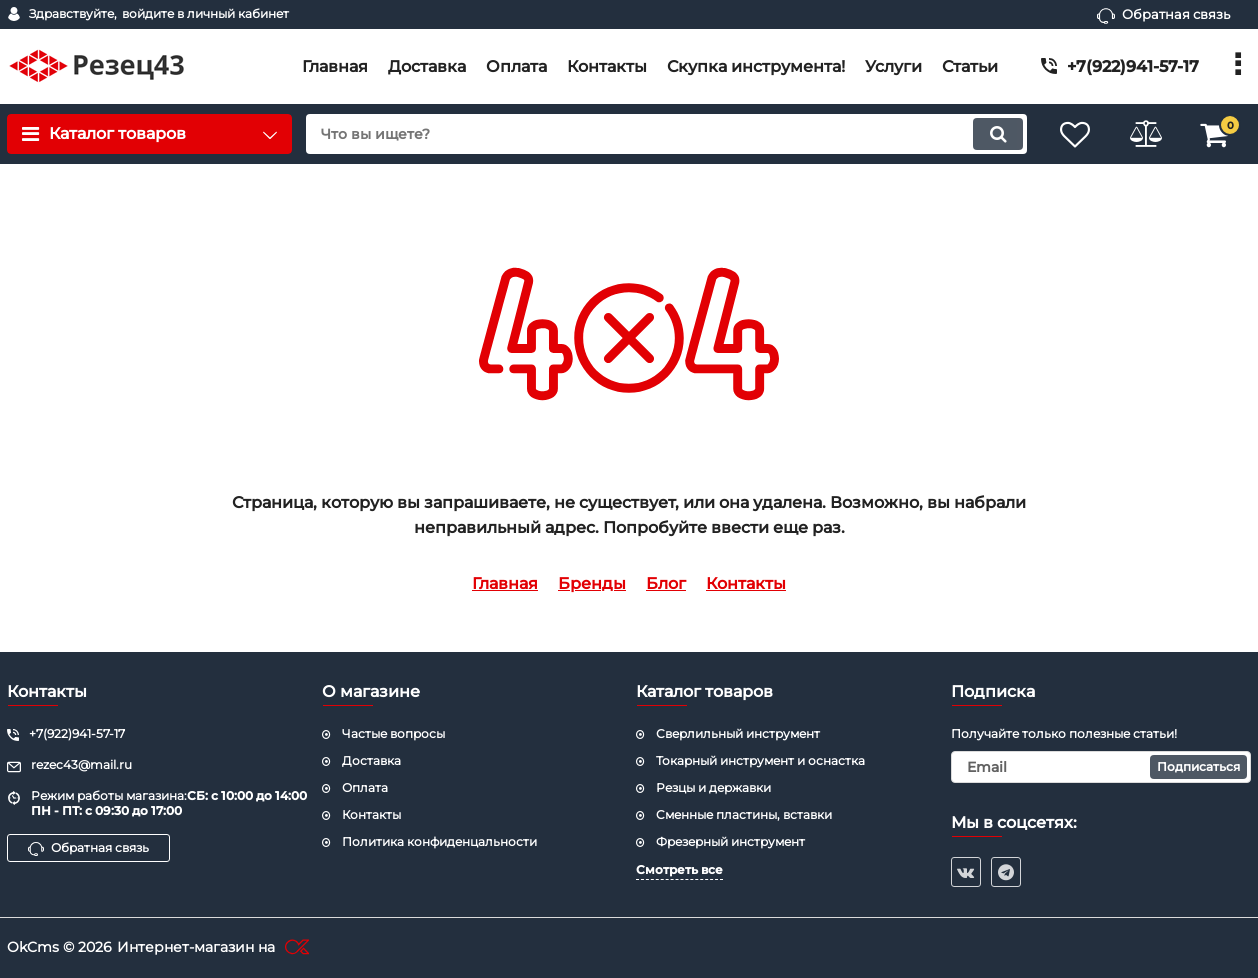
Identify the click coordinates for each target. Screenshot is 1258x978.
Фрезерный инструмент (730, 841)
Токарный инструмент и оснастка (760, 760)
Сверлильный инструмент (738, 733)
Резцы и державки (713, 787)
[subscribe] (1101, 767)
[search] (666, 134)
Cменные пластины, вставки (744, 814)
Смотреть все (679, 869)
